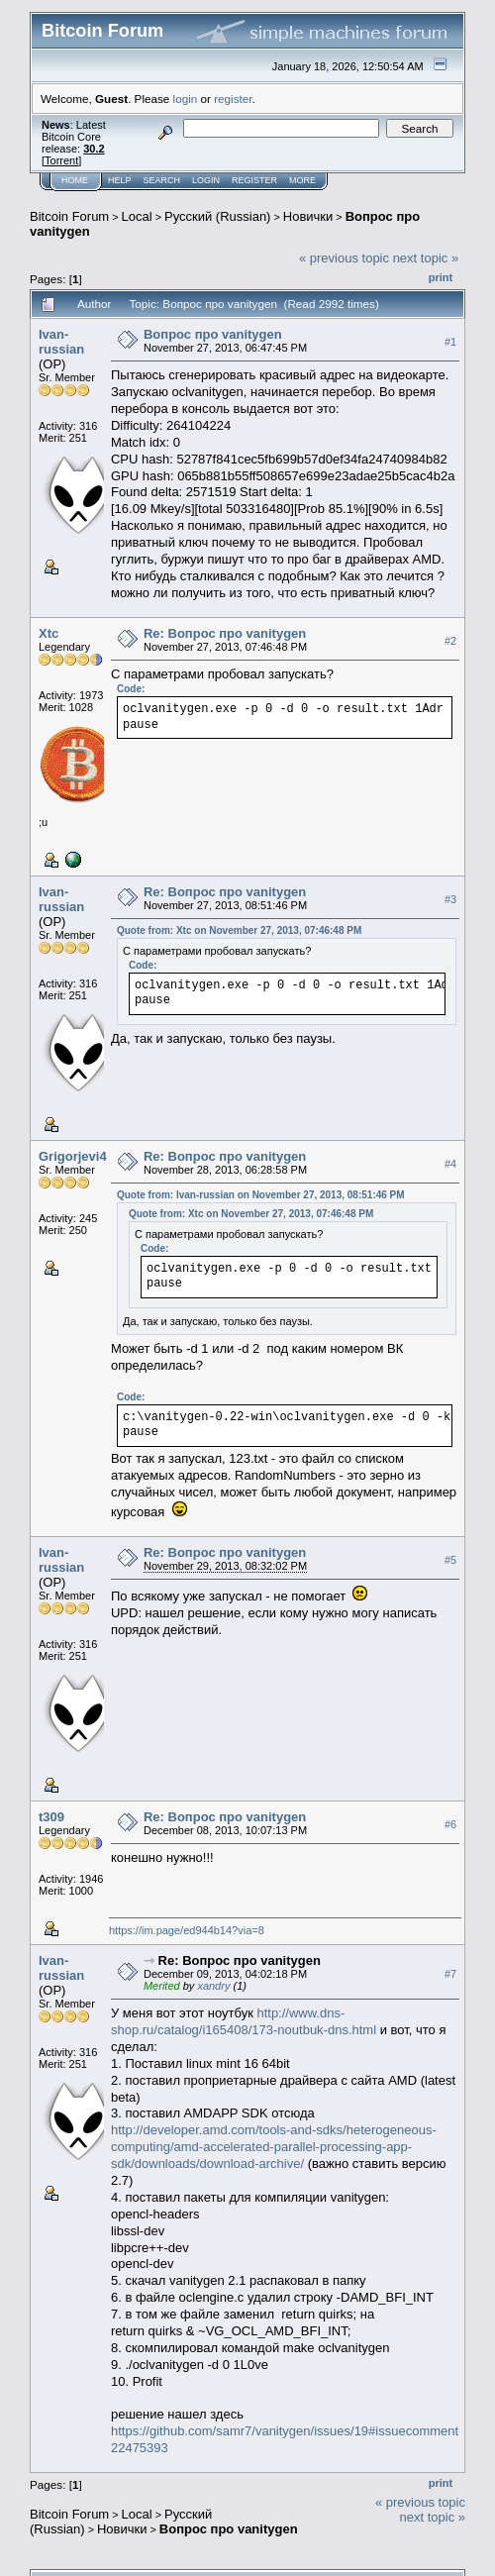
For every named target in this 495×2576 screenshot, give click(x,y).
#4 (450, 1164)
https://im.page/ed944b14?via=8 (186, 1930)
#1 (450, 342)
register (232, 98)
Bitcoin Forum (69, 216)
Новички (308, 216)
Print (440, 277)
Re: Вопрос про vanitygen (225, 633)
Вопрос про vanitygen (213, 334)
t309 (51, 1816)
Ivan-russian (61, 342)
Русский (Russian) (217, 216)
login (185, 98)
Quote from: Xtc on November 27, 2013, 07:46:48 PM (239, 930)
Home (74, 180)
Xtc (48, 633)
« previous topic (344, 258)
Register (254, 180)
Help (120, 180)
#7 (450, 1974)
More (302, 180)
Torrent (61, 160)
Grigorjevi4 (73, 1156)
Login (206, 180)
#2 (450, 641)
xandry (213, 1986)
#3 (450, 899)
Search (162, 180)
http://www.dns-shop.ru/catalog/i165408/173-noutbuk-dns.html (243, 2021)
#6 (450, 1824)
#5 (450, 1560)
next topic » (426, 258)
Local (137, 216)
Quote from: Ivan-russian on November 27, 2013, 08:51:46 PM (261, 1194)
